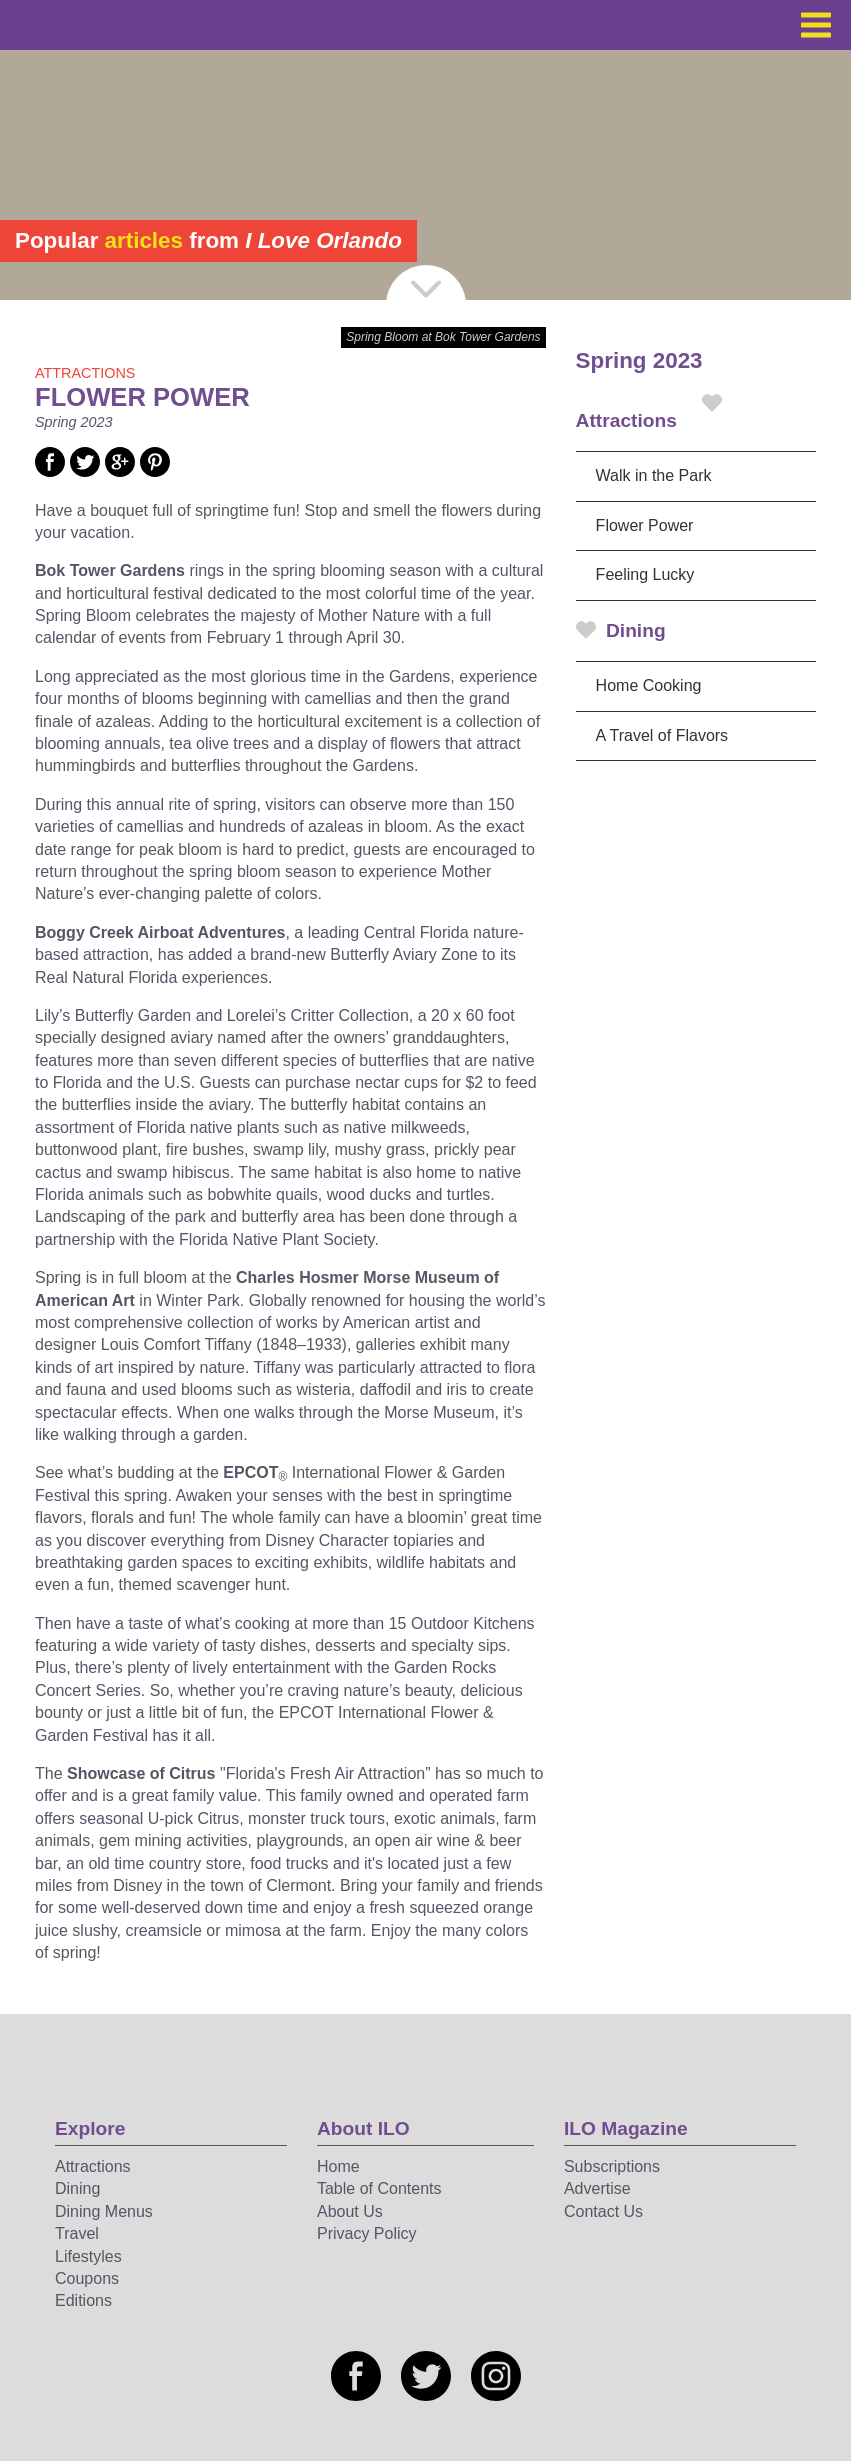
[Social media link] (50, 471)
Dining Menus (104, 2211)
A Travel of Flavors (662, 735)
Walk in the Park (654, 475)
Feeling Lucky (645, 574)
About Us (350, 2211)
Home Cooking (649, 685)
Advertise (597, 2188)
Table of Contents (379, 2188)
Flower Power (645, 525)
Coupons (87, 2278)
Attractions (649, 412)
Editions (83, 2300)
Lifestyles (88, 2256)
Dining (621, 630)
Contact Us (603, 2211)
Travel (77, 2233)
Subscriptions (612, 2166)
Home (338, 2166)
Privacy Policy (367, 2233)
